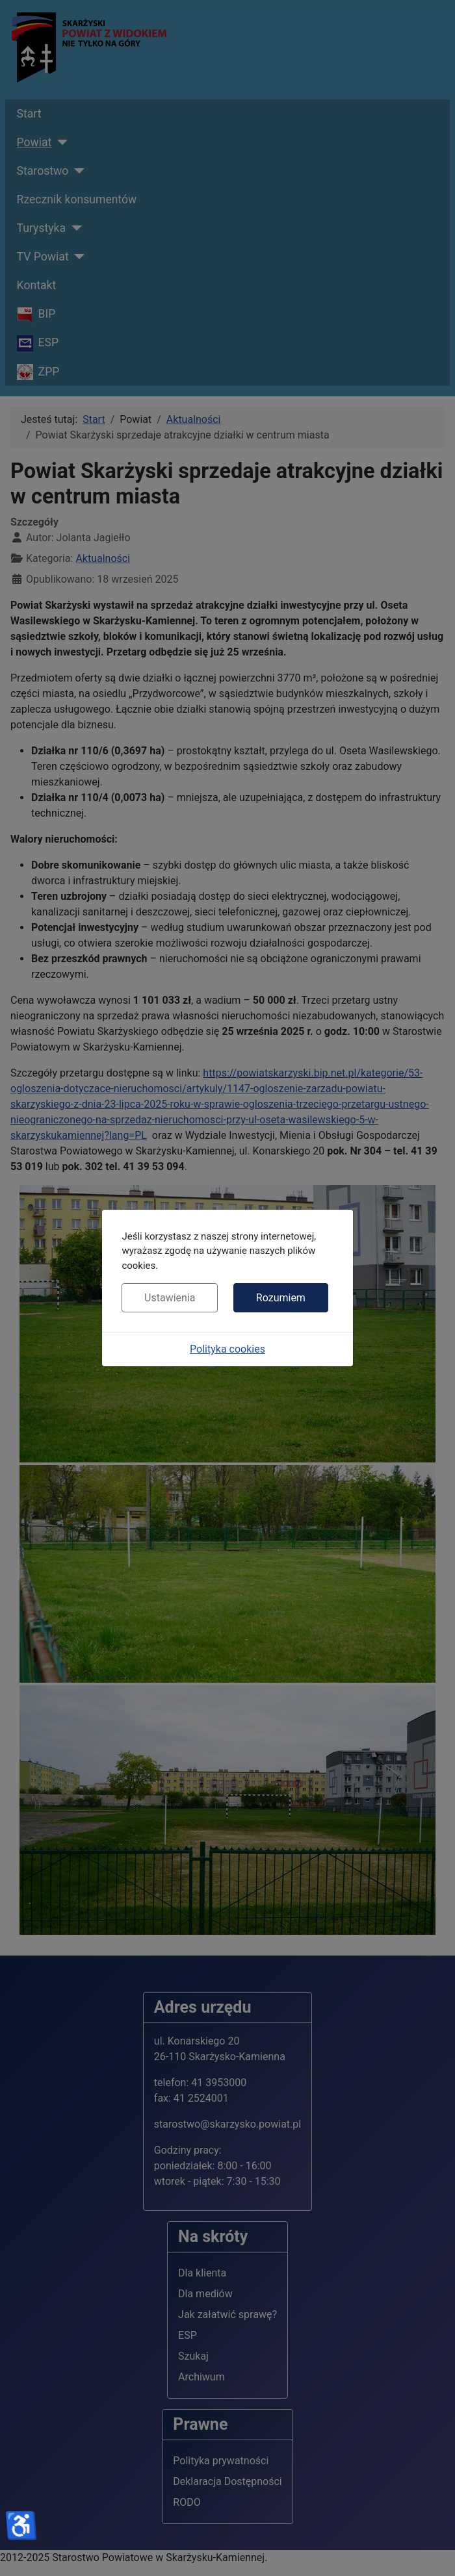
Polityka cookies (227, 1349)
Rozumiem (281, 1298)
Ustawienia (169, 1298)
